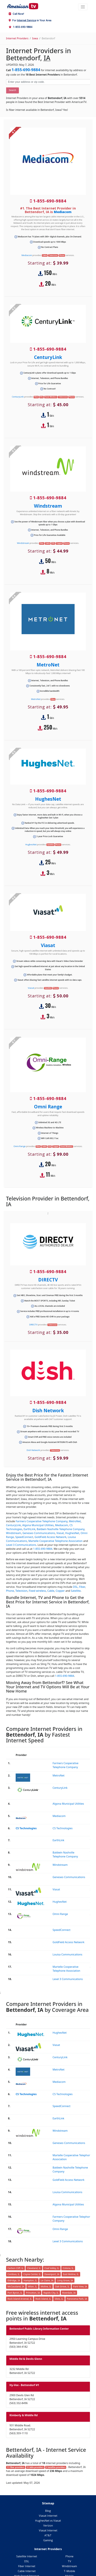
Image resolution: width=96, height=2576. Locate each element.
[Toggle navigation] (82, 7)
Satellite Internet (26, 2556)
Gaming (48, 2540)
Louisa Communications (67, 1954)
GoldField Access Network (50, 1537)
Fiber (82, 1587)
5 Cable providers (35, 2467)
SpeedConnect (24, 1537)
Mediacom (62, 212)
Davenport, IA (51, 2274)
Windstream (48, 506)
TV (69, 2561)
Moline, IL (46, 2286)
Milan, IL (32, 2286)
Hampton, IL (30, 2280)
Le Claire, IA (47, 2280)
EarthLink (29, 1529)
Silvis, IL (59, 2298)
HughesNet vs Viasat (48, 2520)
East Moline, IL (71, 2274)
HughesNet (48, 799)
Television (21, 1591)
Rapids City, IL (50, 2292)
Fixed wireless (37, 1591)
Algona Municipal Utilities (38, 1525)
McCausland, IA (16, 2286)
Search (12, 90)
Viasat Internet (48, 2515)
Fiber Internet (26, 2566)
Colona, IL (68, 2268)
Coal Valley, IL (51, 2268)
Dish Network (48, 1410)
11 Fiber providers (15, 2467)
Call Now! (16, 13)
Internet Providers (17, 38)
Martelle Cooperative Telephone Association (55, 1541)
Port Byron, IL (15, 2292)
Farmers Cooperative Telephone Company (42, 1521)
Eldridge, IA (14, 2280)
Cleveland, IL (34, 2268)
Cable (50, 1591)
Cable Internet (27, 2571)
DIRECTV (48, 1280)
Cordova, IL (14, 2274)
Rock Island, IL (43, 2298)
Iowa (35, 38)
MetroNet (48, 665)
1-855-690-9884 (20, 27)
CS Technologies (26, 1828)
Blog (48, 2511)
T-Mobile (69, 2571)
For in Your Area (30, 20)
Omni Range (48, 1106)
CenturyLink (48, 357)
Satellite (76, 1591)
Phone (10, 1591)
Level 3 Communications (21, 1545)
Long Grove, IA (65, 2280)
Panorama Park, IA (77, 2298)
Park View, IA (80, 2286)
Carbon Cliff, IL (16, 2268)
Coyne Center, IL (32, 2274)
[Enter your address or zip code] (48, 82)
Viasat (48, 945)
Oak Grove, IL (62, 2286)
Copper (60, 1591)
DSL (75, 1587)
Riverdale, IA (69, 2292)
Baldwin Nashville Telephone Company (60, 1529)
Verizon (48, 2525)
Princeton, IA (33, 2292)
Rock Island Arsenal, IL (20, 2298)
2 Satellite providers (56, 2467)
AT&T (48, 2535)
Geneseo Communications (38, 1533)
